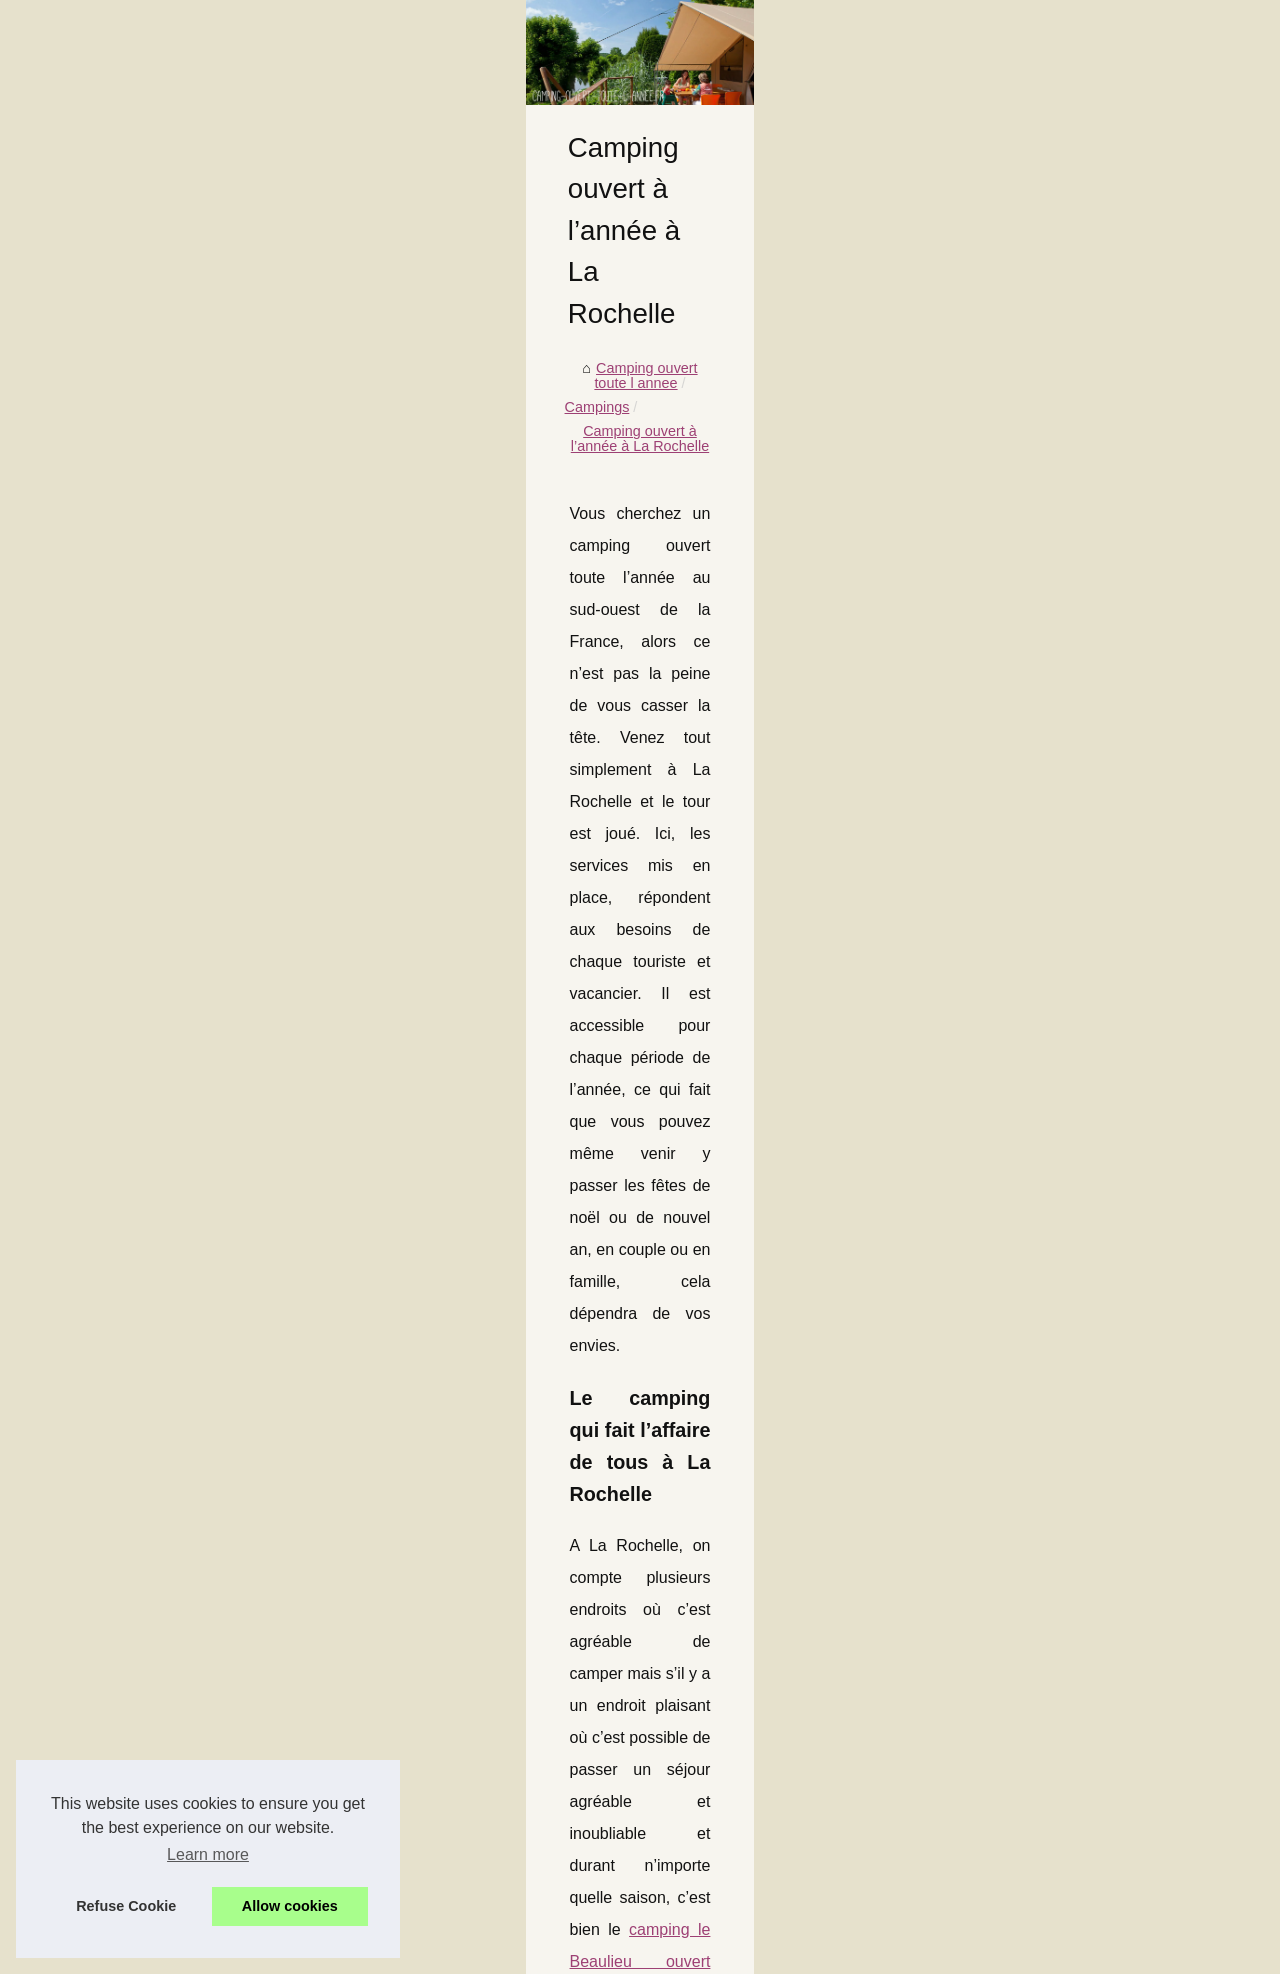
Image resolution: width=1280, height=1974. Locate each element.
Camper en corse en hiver (841, 1481)
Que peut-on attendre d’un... (1055, 910)
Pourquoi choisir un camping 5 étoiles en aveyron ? (338, 1718)
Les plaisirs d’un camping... (1052, 777)
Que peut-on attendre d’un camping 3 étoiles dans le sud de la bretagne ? (410, 1683)
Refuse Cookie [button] (126, 1906)
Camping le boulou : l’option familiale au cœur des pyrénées (366, 1821)
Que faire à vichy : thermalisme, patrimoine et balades (347, 1786)
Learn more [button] (208, 1854)
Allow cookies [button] (290, 1906)
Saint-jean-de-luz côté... (1041, 821)
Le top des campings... (1037, 999)
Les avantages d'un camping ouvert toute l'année (212, 1481)
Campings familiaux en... (1044, 866)
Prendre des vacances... (1042, 641)
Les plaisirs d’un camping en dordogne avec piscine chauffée (369, 1580)
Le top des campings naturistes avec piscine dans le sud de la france (394, 1752)
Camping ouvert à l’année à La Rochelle (476, 690)
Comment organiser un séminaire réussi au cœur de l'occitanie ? (380, 1855)
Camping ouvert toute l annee (153, 690)
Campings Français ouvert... (1055, 685)
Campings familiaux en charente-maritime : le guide (339, 1649)
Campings (298, 690)
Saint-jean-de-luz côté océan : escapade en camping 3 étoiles (372, 1614)
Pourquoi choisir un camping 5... (1068, 955)
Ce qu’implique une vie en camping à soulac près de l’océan (366, 1890)
